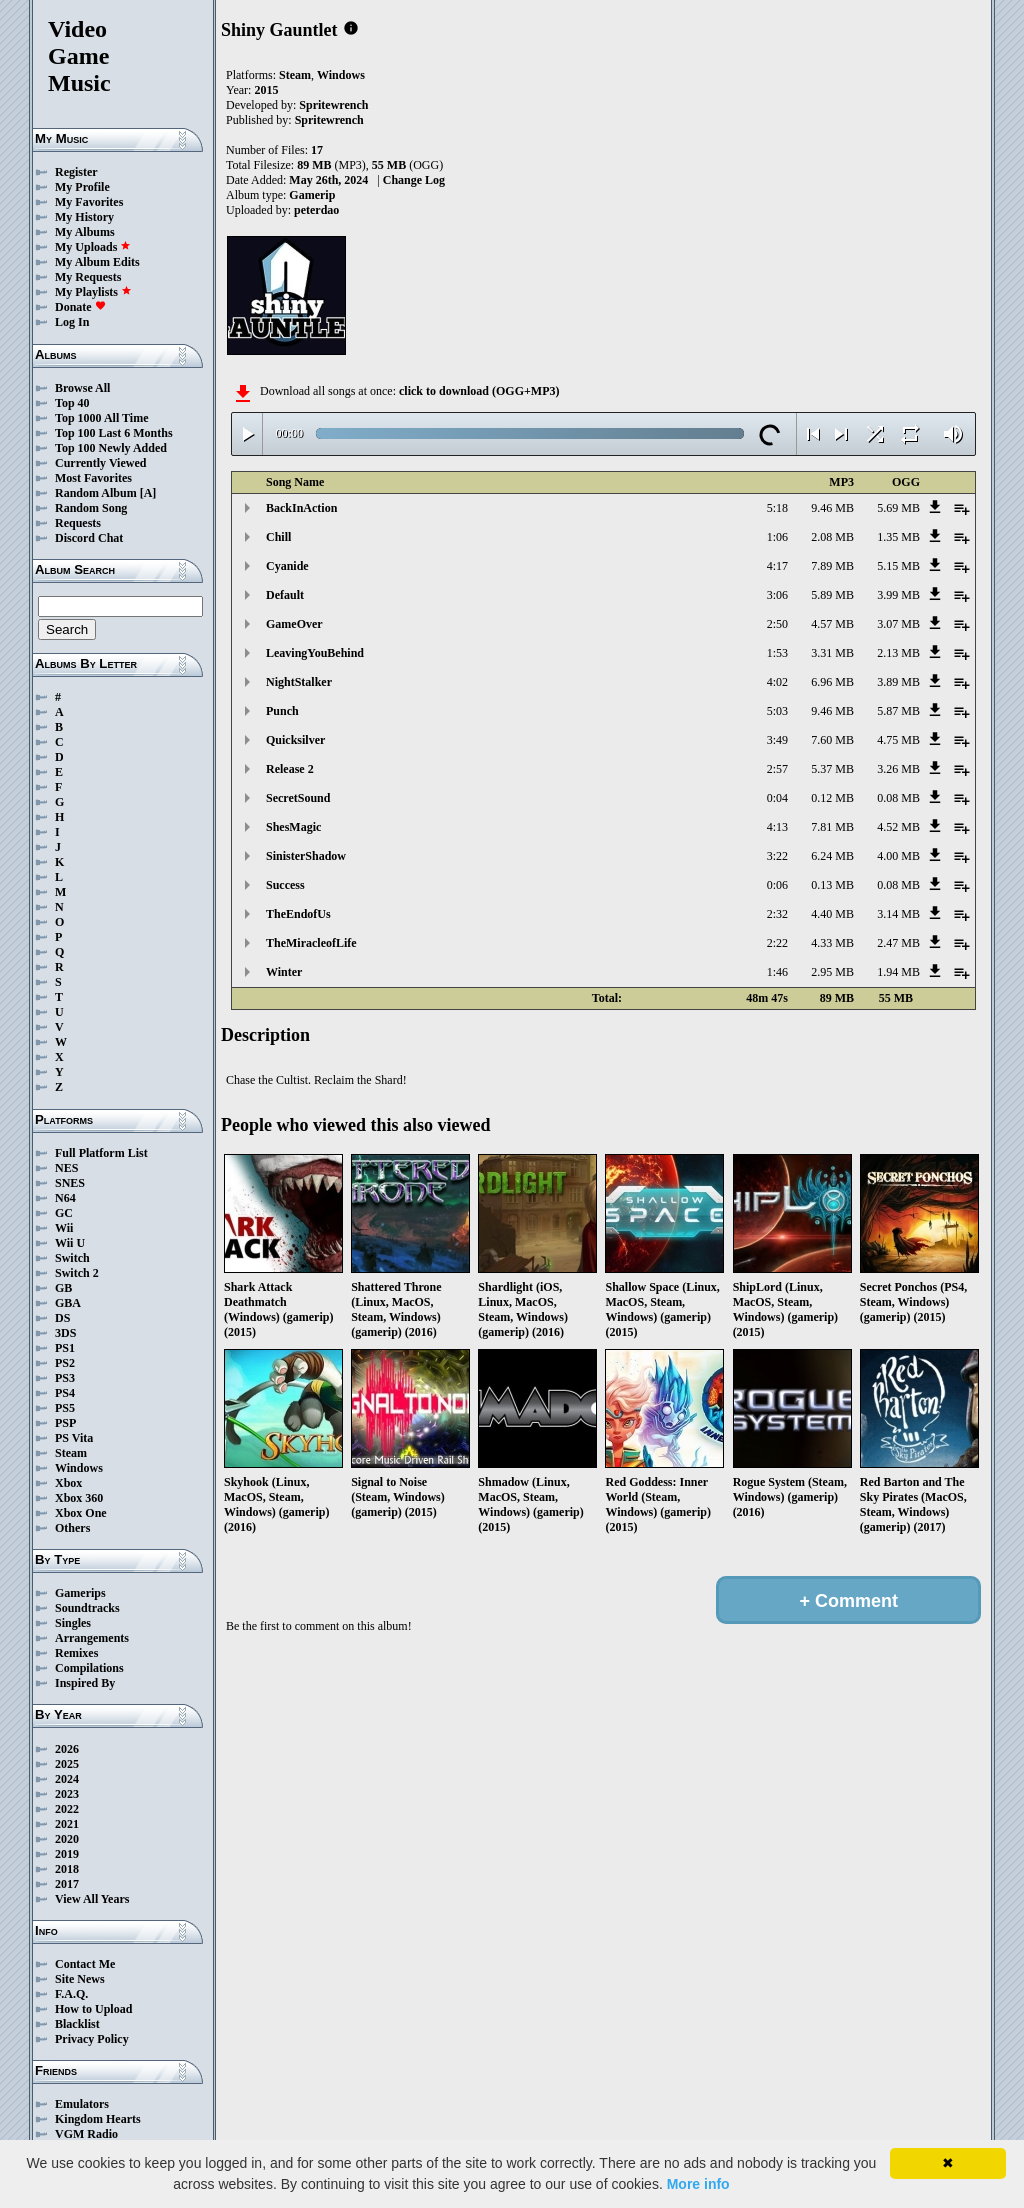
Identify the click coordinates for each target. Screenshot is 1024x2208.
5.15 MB (898, 566)
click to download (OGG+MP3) (479, 391)
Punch (282, 711)
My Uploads (93, 247)
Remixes (76, 1653)
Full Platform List (101, 1153)
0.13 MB (832, 885)
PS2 (65, 1363)
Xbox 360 (79, 1498)
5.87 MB (898, 711)
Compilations (89, 1668)
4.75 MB (898, 740)
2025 (67, 1764)
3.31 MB (832, 653)
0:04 (777, 798)
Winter (284, 972)
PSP (65, 1423)
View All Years (92, 1899)
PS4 (65, 1393)
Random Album (96, 493)
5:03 (777, 711)
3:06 (777, 595)
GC (64, 1213)
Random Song (91, 508)
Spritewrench (333, 105)
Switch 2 (77, 1273)
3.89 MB (898, 682)
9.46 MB (832, 508)
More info (698, 2184)
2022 (67, 1809)
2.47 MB (898, 943)
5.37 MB (832, 769)
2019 (67, 1854)
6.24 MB (832, 856)
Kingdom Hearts (98, 2119)
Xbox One (81, 1513)
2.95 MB (832, 972)
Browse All (82, 388)
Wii (64, 1228)
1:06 (777, 537)
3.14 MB (898, 914)
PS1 (65, 1348)
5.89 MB (832, 595)
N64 (65, 1198)
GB (63, 1288)
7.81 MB (832, 827)
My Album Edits (97, 262)
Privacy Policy (92, 2039)
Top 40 (72, 403)
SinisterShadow (306, 856)
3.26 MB (898, 769)
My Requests (88, 277)
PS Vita (74, 1438)
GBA (68, 1303)
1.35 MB (898, 537)
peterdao (316, 210)
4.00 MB (898, 856)
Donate (80, 307)
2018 (67, 1869)
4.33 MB (832, 943)
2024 (67, 1779)
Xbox (68, 1483)
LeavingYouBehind (315, 653)
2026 (67, 1749)
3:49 (777, 740)
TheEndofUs (298, 914)
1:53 (777, 653)
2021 (67, 1824)
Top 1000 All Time (101, 418)
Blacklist (77, 2024)
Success (285, 885)
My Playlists (93, 292)
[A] (148, 493)
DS (62, 1318)
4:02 (777, 682)
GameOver (294, 624)
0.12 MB (832, 798)
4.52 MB (898, 827)
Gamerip (312, 195)
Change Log (414, 180)
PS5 (65, 1408)
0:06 (777, 885)
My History (84, 217)
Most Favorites (93, 478)
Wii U (70, 1243)
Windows (79, 1468)
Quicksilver (295, 740)
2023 (67, 1794)
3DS (65, 1333)
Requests (78, 523)
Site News (80, 1979)
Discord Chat (89, 538)
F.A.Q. (71, 1994)
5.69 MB (898, 508)
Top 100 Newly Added (111, 448)
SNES (70, 1183)
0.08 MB (898, 798)
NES (66, 1168)
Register (76, 172)
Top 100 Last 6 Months (114, 433)
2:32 (777, 914)
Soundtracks (87, 1608)
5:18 (777, 508)
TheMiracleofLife (311, 943)
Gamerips (80, 1593)
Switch (72, 1258)
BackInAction (301, 508)
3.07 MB (898, 624)
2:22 (777, 943)
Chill (278, 537)
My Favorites (89, 202)
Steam (71, 1453)
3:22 (777, 856)
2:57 (777, 769)
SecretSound (298, 798)
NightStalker (299, 682)
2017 (67, 1884)
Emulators (82, 2104)
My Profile (82, 187)
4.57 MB (832, 624)
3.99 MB (898, 595)
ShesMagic (293, 827)
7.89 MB (832, 566)
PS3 (65, 1378)
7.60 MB (832, 740)
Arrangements (92, 1638)
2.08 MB (832, 537)
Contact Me (85, 1964)
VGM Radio (86, 2134)
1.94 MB (898, 972)
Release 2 (290, 769)
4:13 (777, 827)
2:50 (777, 624)
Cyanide (287, 566)
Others (72, 1528)
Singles (73, 1623)
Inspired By (85, 1683)
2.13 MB (898, 653)
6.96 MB (832, 682)
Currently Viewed (100, 463)
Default (285, 595)
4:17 (777, 566)
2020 (67, 1839)
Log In (72, 322)
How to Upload (93, 2009)
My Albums (85, 232)
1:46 (777, 972)
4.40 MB (832, 914)
